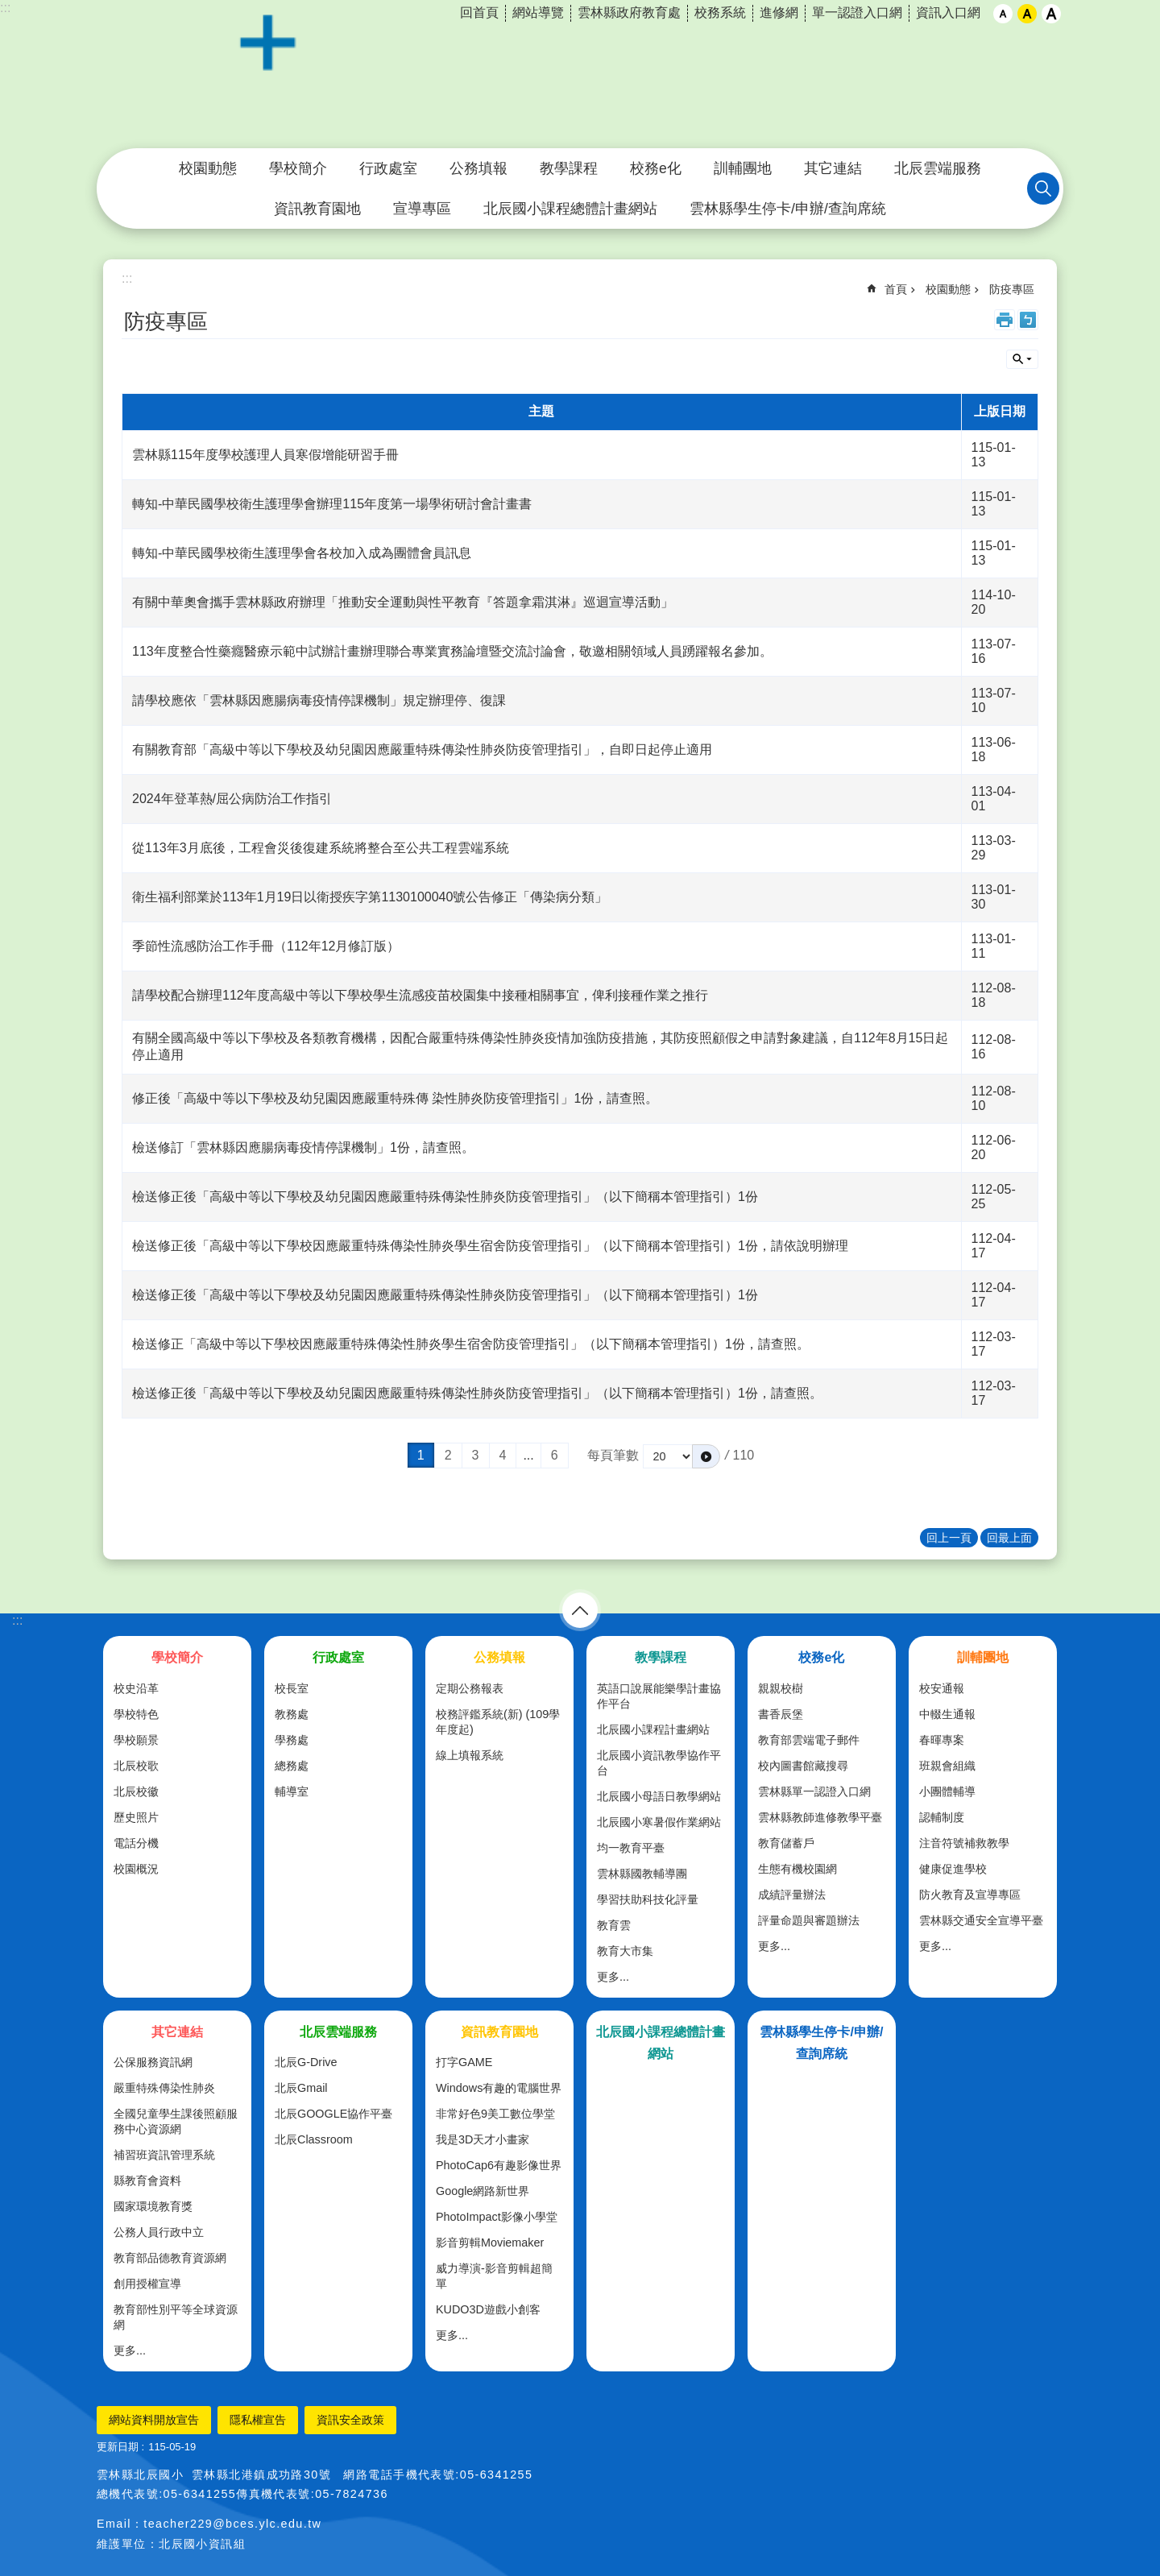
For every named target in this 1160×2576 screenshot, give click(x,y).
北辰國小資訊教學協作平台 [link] (659, 1763)
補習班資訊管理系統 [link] (164, 2154)
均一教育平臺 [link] (631, 1847)
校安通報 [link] (941, 1688)
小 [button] (1003, 13)
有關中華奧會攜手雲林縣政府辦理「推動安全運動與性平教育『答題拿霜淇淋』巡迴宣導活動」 (402, 602)
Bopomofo (1027, 319)
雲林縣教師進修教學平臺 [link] (820, 1817)
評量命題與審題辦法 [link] (809, 1920)
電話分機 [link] (136, 1843)
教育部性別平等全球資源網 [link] (176, 2317)
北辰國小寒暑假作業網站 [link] (659, 1822)
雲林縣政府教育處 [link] (629, 12)
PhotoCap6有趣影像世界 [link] (498, 2165)
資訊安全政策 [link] (350, 2419)
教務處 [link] (292, 1714)
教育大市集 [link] (625, 1950)
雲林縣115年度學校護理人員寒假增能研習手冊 (265, 455)
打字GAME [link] (464, 2062)
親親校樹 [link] (780, 1688)
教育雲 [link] (614, 1925)
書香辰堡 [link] (780, 1714)
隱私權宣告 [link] (258, 2419)
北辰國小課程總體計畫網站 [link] (570, 209)
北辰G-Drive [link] (306, 2062)
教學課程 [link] (569, 168)
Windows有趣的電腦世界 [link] (498, 2087)
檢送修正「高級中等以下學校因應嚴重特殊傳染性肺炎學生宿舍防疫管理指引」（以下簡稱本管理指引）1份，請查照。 (471, 1344)
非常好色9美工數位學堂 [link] (495, 2113)
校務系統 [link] (720, 12)
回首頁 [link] (479, 12)
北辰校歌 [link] (136, 1765)
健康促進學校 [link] (953, 1868)
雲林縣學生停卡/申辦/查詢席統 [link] (788, 209)
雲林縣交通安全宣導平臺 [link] (981, 1920)
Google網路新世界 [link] (482, 2191)
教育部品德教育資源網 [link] (170, 2257)
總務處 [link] (292, 1765)
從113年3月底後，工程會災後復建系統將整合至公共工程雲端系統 (320, 848)
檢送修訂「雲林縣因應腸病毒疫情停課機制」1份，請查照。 (303, 1147)
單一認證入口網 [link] (857, 12)
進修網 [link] (779, 12)
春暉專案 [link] (941, 1739)
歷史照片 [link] (136, 1817)
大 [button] (1051, 13)
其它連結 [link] (833, 168)
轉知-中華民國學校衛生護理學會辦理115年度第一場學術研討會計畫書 (332, 504)
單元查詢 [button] (1022, 359)
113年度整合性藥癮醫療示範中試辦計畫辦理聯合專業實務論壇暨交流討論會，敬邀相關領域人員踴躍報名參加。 (452, 651)
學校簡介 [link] (298, 168)
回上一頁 (949, 1537)
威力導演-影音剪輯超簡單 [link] (494, 2276)
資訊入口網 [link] (948, 12)
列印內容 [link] (1004, 319)
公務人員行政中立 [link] (159, 2232)
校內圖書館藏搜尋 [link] (803, 1765)
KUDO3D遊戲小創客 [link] (488, 2309)
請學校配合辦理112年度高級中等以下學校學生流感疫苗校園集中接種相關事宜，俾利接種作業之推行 (420, 995)
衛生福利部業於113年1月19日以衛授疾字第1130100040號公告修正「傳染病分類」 (369, 897)
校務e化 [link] (656, 168)
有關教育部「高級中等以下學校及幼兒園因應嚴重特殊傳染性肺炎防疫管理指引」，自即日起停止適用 (422, 749)
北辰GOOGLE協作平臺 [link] (333, 2113)
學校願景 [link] (136, 1739)
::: (5, 7)
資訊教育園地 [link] (317, 209)
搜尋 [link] (1043, 188)
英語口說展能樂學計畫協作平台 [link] (659, 1696)
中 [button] (1027, 13)
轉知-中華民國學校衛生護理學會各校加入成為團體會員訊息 (301, 553)
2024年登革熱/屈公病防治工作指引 (232, 799)
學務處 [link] (292, 1739)
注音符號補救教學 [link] (964, 1843)
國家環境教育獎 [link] (153, 2206)
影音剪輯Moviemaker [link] (490, 2242)
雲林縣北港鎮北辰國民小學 (580, 75)
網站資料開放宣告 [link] (154, 2419)
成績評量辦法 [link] (792, 1894)
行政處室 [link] (388, 168)
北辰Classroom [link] (314, 2139)
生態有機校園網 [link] (797, 1868)
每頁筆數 (613, 1455)
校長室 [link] (292, 1688)
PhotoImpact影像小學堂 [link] (496, 2216)
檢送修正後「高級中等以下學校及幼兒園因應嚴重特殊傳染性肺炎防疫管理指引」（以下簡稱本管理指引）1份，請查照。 (477, 1393)
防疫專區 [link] (1011, 289)
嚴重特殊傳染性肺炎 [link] (164, 2087)
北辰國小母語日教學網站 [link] (659, 1796)
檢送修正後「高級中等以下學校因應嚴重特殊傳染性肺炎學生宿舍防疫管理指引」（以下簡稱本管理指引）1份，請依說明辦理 (490, 1246)
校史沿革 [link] (136, 1688)
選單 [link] (580, 1610)
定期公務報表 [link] (469, 1688)
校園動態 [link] (208, 168)
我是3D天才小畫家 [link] (482, 2139)
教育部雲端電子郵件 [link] (809, 1739)
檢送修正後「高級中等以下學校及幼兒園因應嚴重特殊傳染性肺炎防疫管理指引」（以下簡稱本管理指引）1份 (445, 1196)
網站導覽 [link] (538, 12)
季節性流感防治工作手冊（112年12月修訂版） (266, 946)
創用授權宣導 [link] (147, 2283)
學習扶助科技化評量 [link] (647, 1899)
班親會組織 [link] (947, 1765)
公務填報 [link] (479, 168)
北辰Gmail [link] (301, 2087)
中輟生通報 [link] (947, 1714)
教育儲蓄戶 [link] (786, 1843)
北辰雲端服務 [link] (937, 168)
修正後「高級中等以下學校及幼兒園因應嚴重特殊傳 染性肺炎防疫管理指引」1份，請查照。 (395, 1098)
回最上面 (1009, 1537)
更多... (613, 1976)
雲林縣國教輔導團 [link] (642, 1873)
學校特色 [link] (136, 1714)
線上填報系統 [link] (469, 1755)
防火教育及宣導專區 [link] (970, 1894)
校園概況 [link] (136, 1868)
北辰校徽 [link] (136, 1791)
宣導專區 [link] (422, 209)
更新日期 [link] (118, 2447)
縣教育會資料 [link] (147, 2180)
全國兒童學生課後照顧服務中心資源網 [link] (176, 2121)
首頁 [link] (895, 289)
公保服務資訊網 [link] (153, 2062)
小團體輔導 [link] (947, 1791)
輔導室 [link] (292, 1791)
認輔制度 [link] (941, 1817)
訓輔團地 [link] (743, 168)
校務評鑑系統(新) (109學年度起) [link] (498, 1722)
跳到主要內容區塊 (8, 8)
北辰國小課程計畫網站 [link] (653, 1729)
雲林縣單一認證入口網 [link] (814, 1791)
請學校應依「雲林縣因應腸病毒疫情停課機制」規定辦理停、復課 (319, 700)
